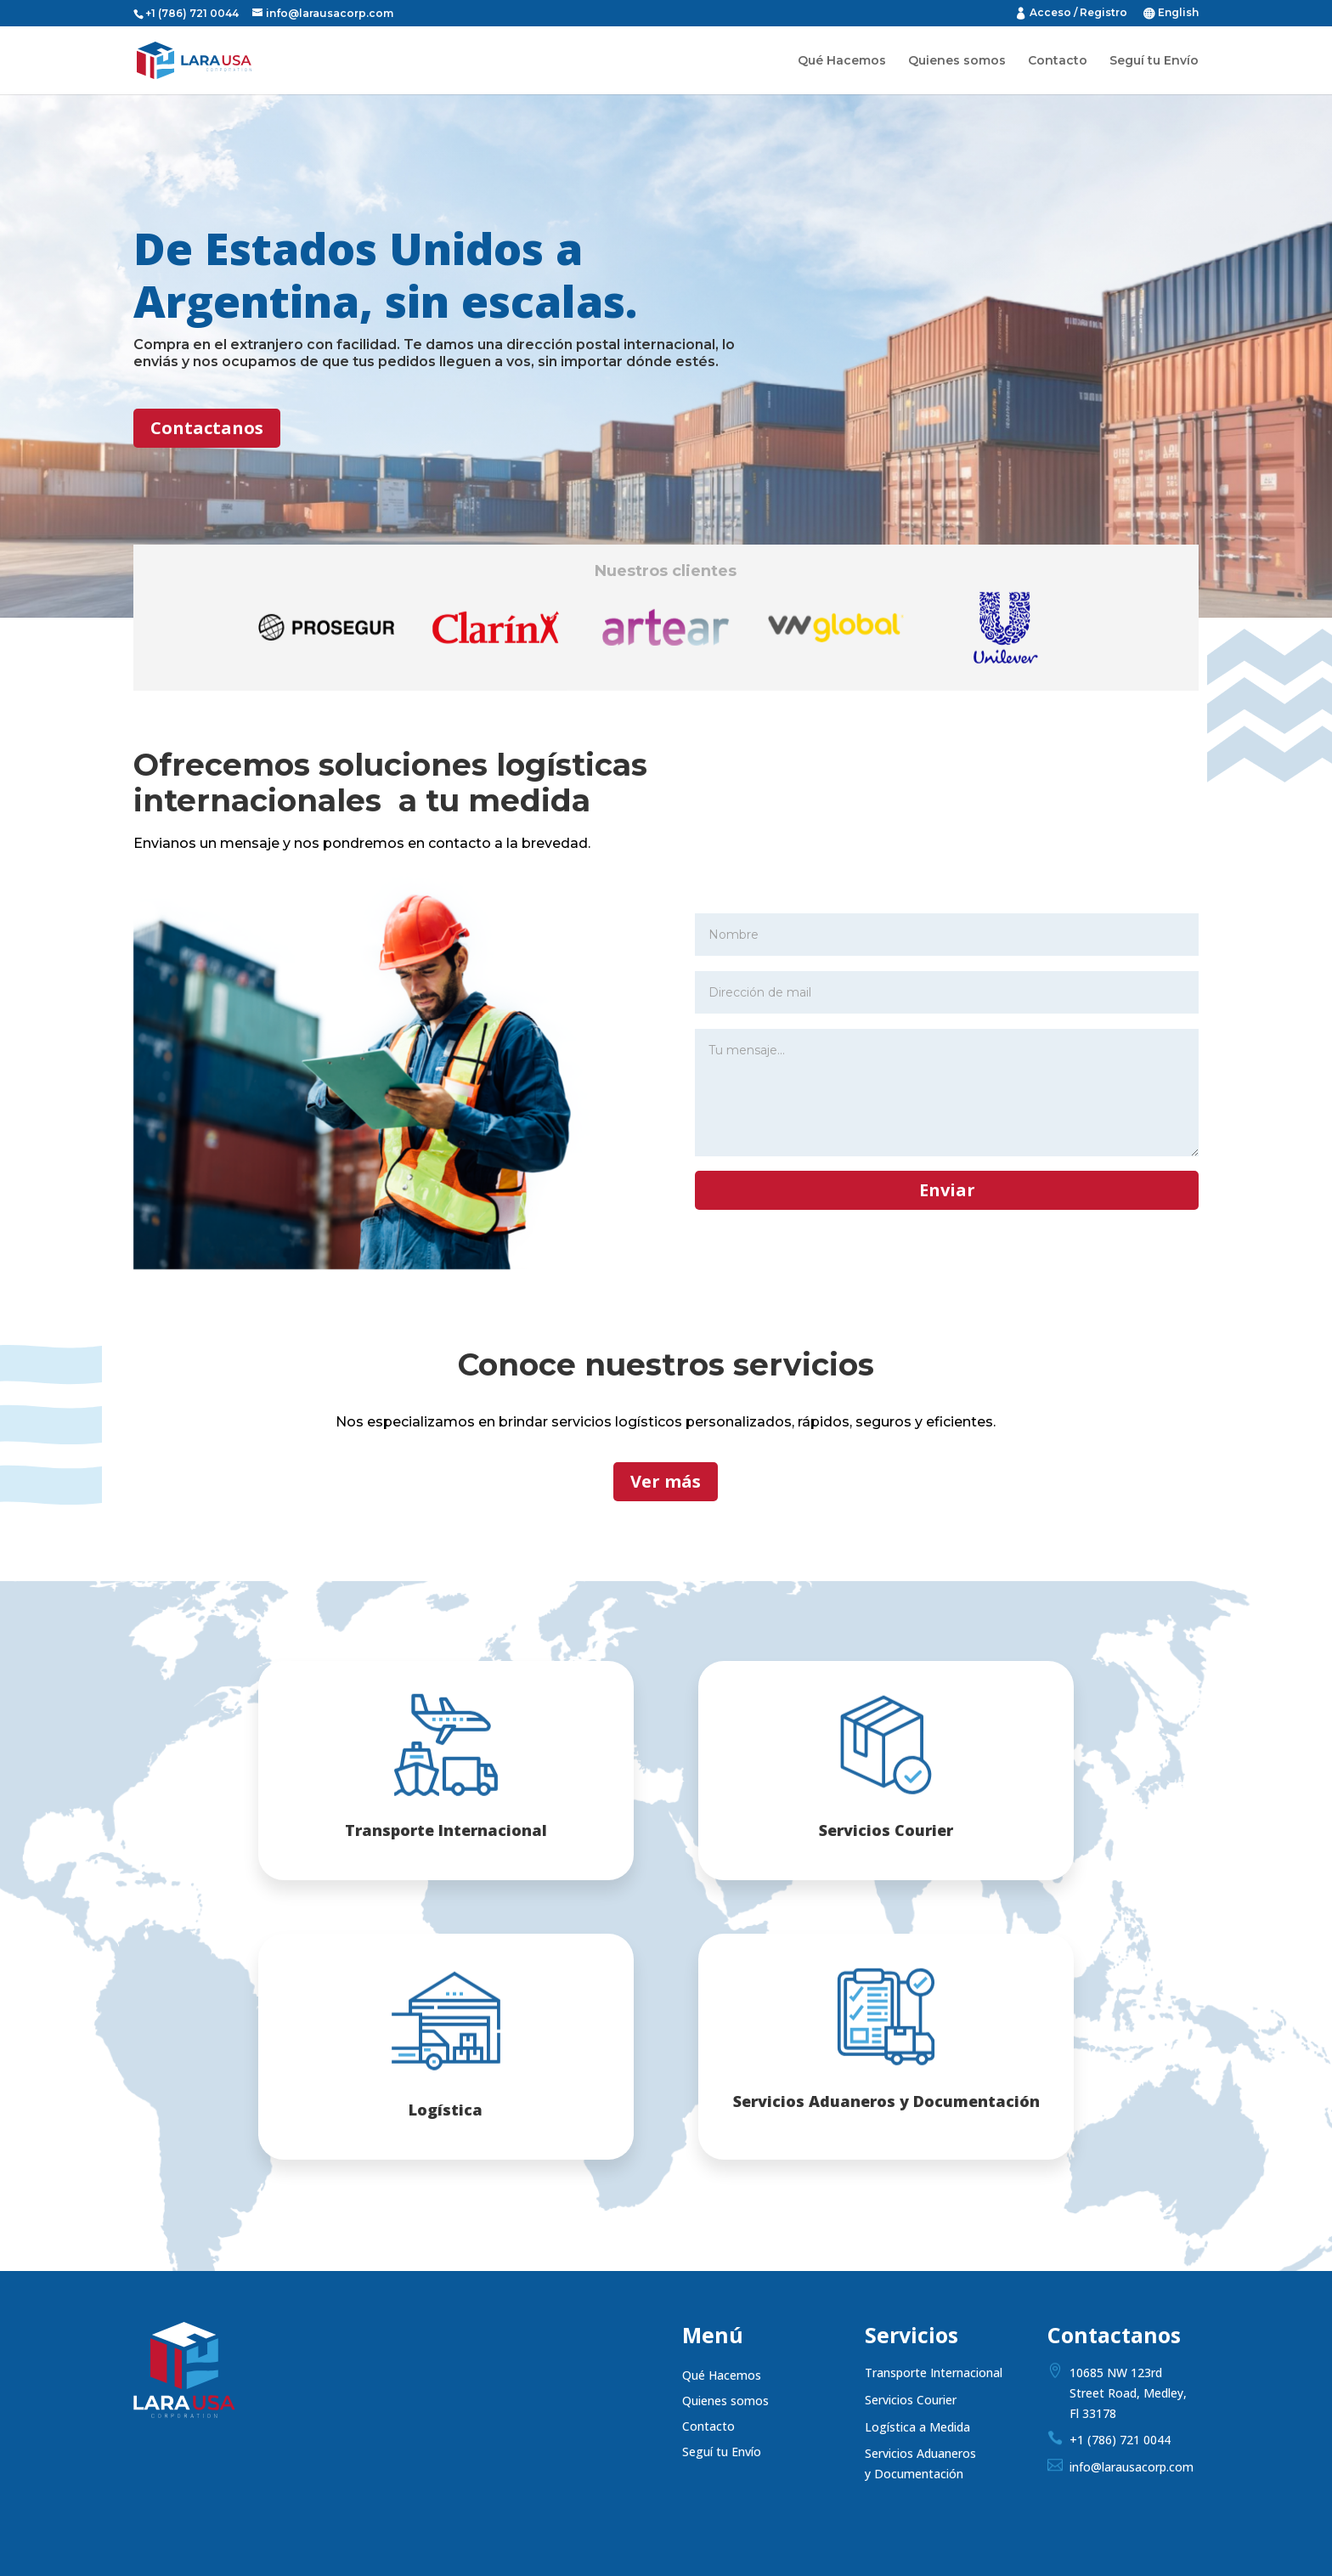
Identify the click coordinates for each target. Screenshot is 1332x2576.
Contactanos (206, 427)
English (1178, 13)
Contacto (1057, 61)
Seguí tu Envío (1154, 61)
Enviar (947, 1189)
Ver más (665, 1481)
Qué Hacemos (842, 61)
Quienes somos (957, 61)
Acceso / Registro (1078, 13)
